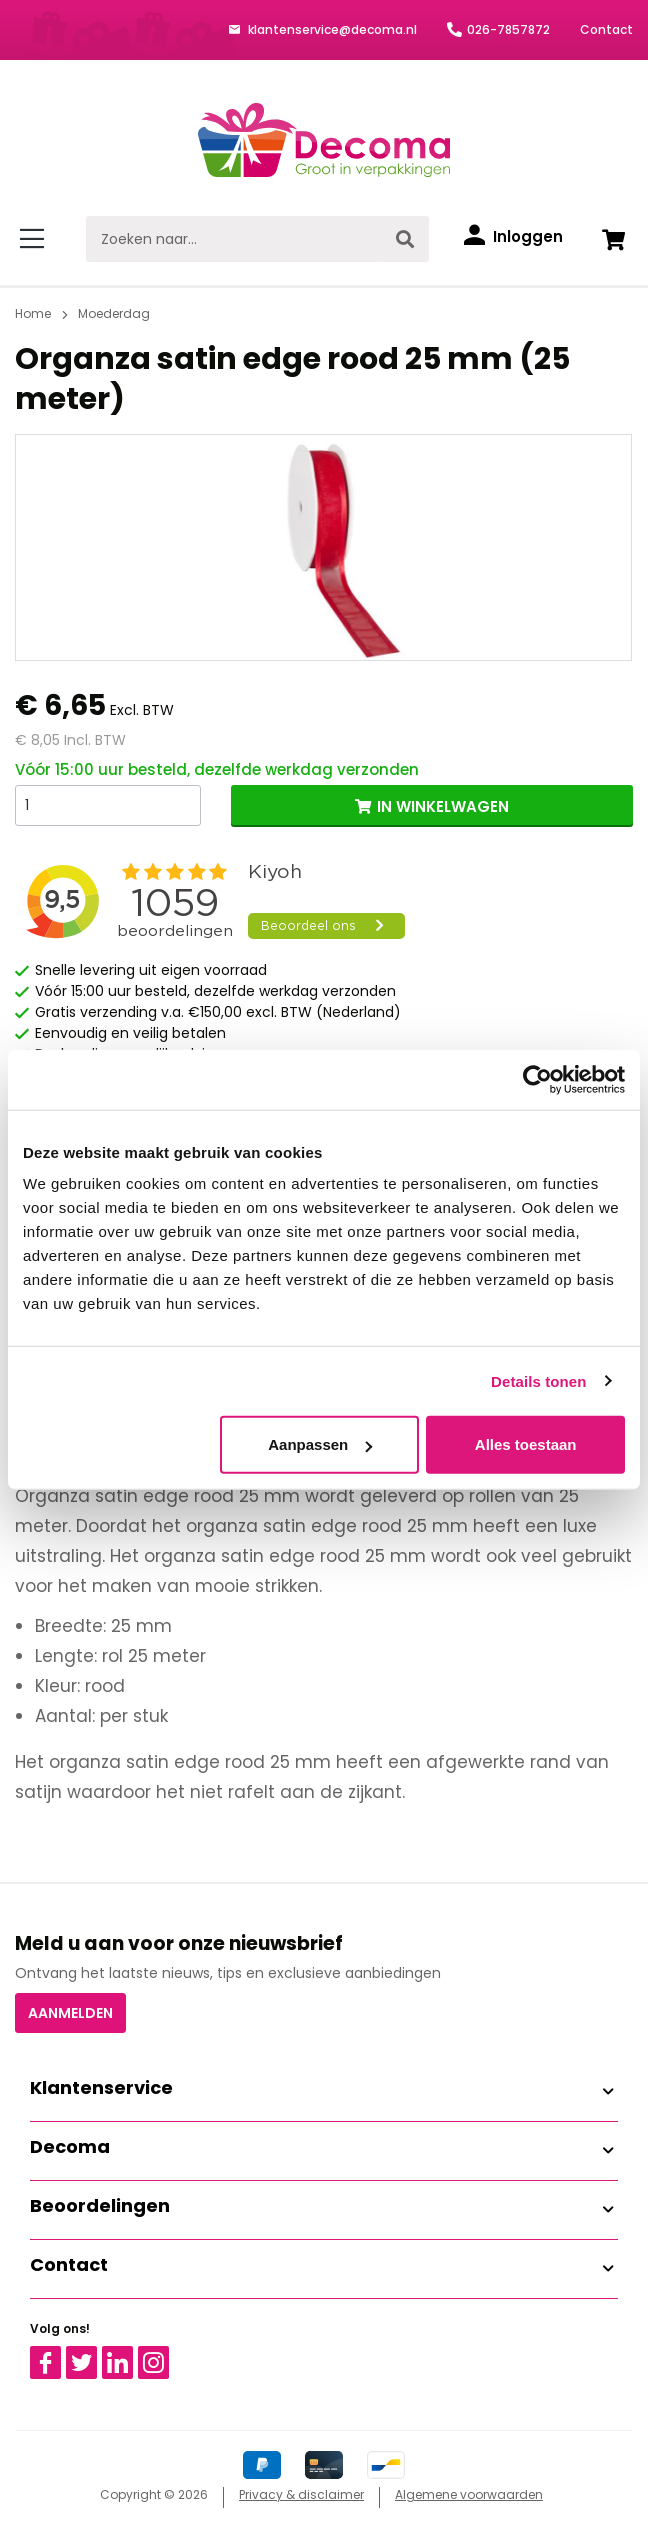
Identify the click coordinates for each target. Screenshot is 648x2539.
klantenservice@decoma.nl (331, 29)
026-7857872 (508, 29)
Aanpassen (320, 1444)
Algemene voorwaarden (469, 2494)
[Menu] (35, 239)
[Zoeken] (405, 239)
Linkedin (129, 2355)
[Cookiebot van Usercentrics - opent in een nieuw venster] (537, 1079)
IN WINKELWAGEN (443, 806)
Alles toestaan (526, 1444)
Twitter (90, 2355)
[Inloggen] (513, 237)
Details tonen (538, 1380)
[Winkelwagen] (613, 239)
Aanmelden (70, 2013)
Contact (606, 29)
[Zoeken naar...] (234, 239)
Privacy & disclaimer (301, 2494)
